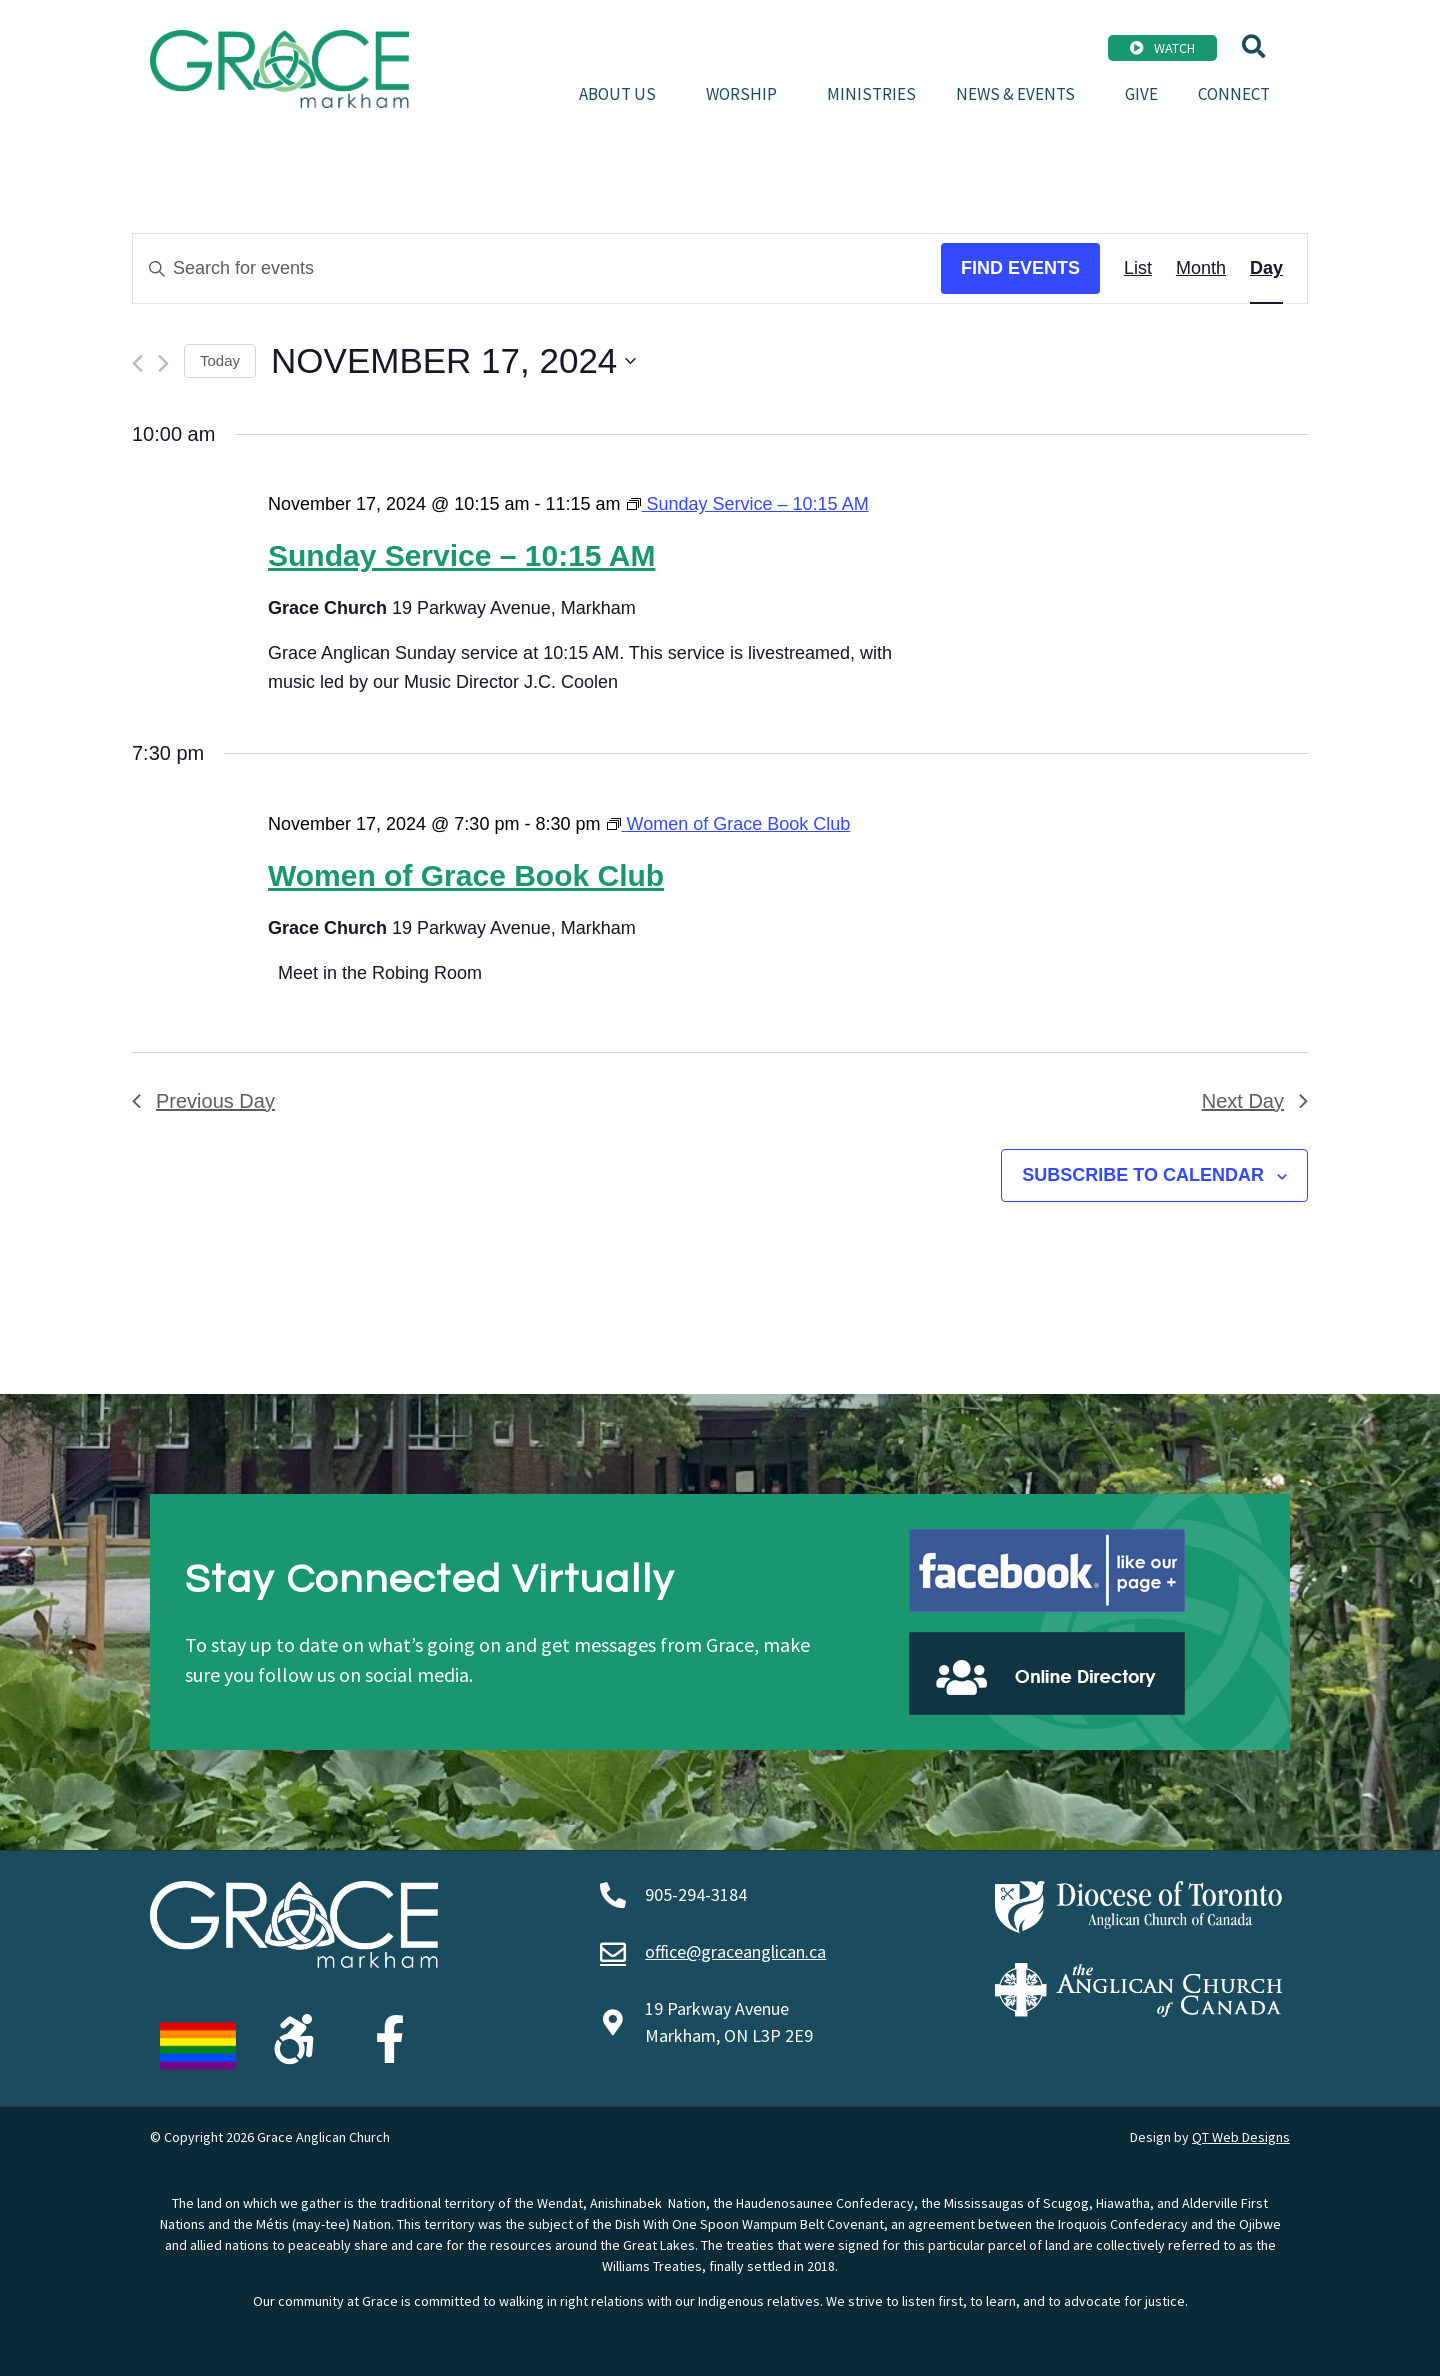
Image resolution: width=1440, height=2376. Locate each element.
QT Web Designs (1241, 2137)
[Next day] (163, 363)
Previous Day (203, 1101)
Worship (746, 94)
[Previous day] (137, 363)
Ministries (871, 94)
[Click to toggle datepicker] (453, 361)
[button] (1253, 46)
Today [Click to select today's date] (220, 360)
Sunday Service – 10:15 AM (461, 555)
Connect (1234, 94)
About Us (622, 94)
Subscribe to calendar (1143, 1175)
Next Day (1255, 1101)
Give (1141, 94)
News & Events (1020, 94)
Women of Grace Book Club (466, 875)
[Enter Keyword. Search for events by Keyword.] (537, 268)
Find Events (1020, 268)
